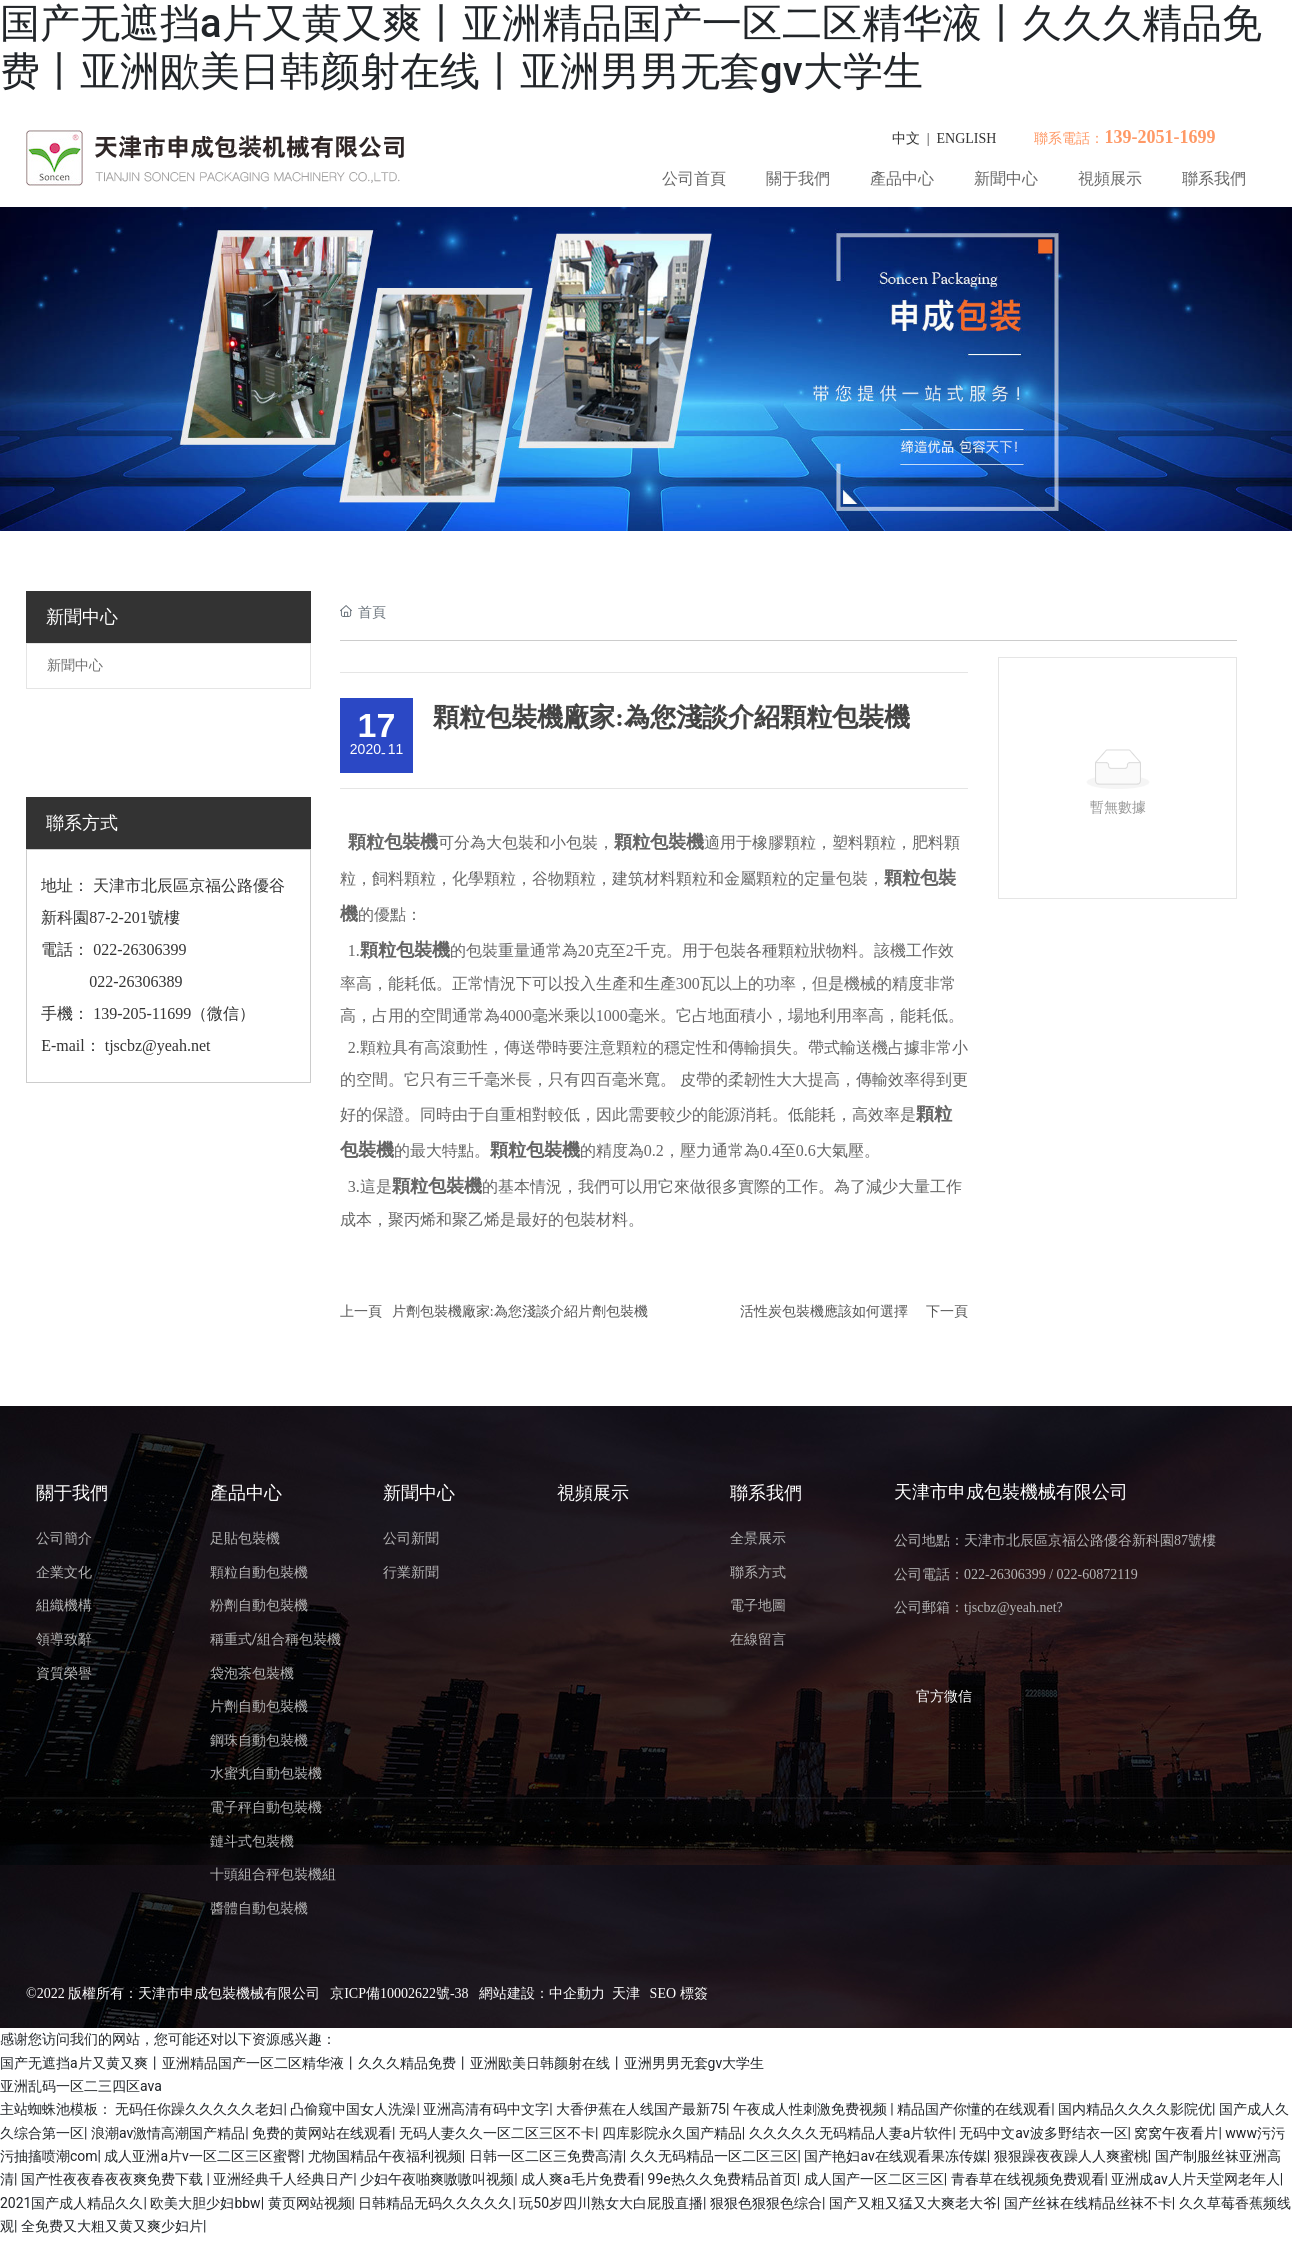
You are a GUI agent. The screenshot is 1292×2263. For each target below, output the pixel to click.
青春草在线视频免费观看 (1028, 2179)
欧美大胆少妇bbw (205, 2203)
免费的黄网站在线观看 (322, 2133)
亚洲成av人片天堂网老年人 (1195, 2179)
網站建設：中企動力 (542, 1993)
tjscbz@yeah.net (158, 1045)
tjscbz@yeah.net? (1013, 1607)
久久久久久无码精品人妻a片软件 (851, 2133)
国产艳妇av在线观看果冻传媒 (895, 2156)
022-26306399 (137, 949)
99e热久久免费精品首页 (722, 2179)
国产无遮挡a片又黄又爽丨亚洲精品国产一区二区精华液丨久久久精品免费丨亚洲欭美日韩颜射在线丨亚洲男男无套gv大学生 (631, 47)
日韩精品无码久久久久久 (435, 2203)
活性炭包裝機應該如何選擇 (824, 1311)
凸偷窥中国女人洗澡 (353, 2109)
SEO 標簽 (679, 1993)
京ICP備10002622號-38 (399, 1993)
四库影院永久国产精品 (672, 2133)
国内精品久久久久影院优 (1135, 2109)
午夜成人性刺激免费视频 (811, 2109)
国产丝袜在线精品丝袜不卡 (1088, 2203)
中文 (906, 138)
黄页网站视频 (310, 2203)
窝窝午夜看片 (1176, 2133)
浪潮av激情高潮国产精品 (168, 2133)
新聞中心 (75, 665)
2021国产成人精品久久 (71, 2203)
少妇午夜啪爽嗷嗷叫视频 (437, 2179)
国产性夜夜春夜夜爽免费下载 (113, 2179)
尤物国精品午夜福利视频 (385, 2156)
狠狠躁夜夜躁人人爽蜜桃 (1071, 2156)
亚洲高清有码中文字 (486, 2109)
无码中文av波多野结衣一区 (1043, 2133)
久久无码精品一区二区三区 (714, 2156)
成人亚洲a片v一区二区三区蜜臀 (202, 2156)
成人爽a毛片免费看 (581, 2179)
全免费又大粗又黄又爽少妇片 (112, 2226)
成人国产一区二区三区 (874, 2179)
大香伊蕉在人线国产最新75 (641, 2109)
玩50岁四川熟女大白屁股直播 (611, 2203)
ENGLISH (967, 138)
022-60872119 (1097, 1574)
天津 (626, 1993)
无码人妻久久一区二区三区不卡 (497, 2133)
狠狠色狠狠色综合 (766, 2203)
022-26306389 (135, 981)
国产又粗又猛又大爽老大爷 (913, 2203)
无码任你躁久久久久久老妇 (199, 2109)
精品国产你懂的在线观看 (974, 2109)
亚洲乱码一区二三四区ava (81, 2086)
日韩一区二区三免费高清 (546, 2156)
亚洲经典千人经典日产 (283, 2179)
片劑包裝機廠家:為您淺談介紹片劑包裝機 (520, 1311)
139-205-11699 (142, 1013)
